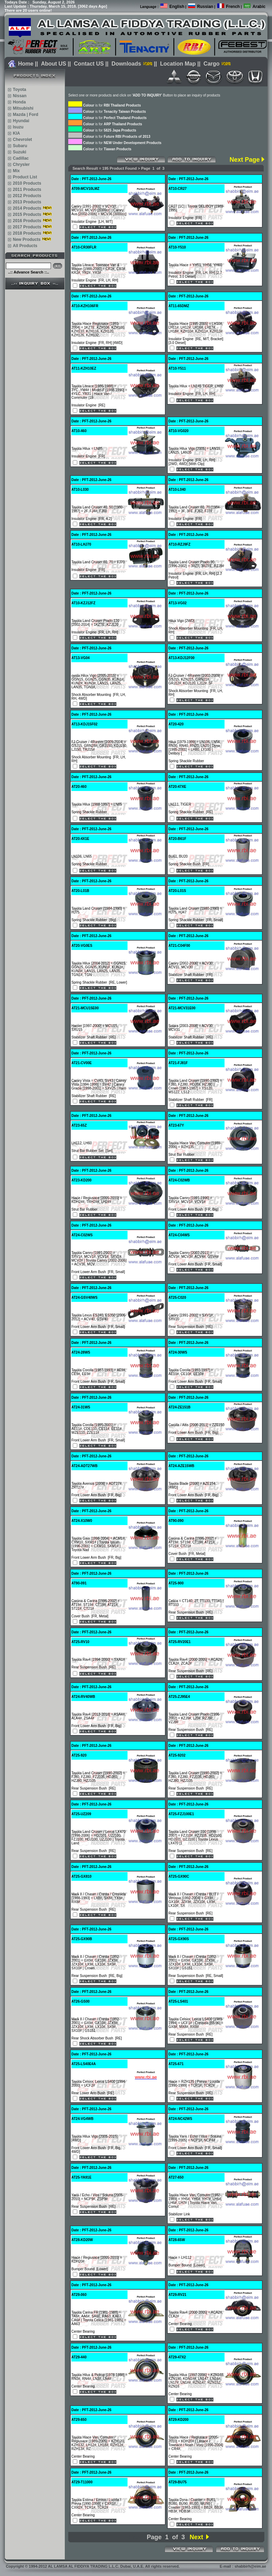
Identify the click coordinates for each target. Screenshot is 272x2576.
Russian (205, 6)
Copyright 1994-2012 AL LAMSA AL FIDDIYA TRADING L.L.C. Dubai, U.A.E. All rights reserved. (93, 2566)
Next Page (244, 159)
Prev (135, 2537)
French (233, 6)
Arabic (259, 6)
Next (196, 2537)
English (176, 6)
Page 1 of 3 (166, 2537)
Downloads (126, 64)
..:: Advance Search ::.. (28, 272)
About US (53, 64)
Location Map (178, 64)
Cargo (211, 64)
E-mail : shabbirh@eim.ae (243, 2566)
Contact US (89, 64)
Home (25, 64)
